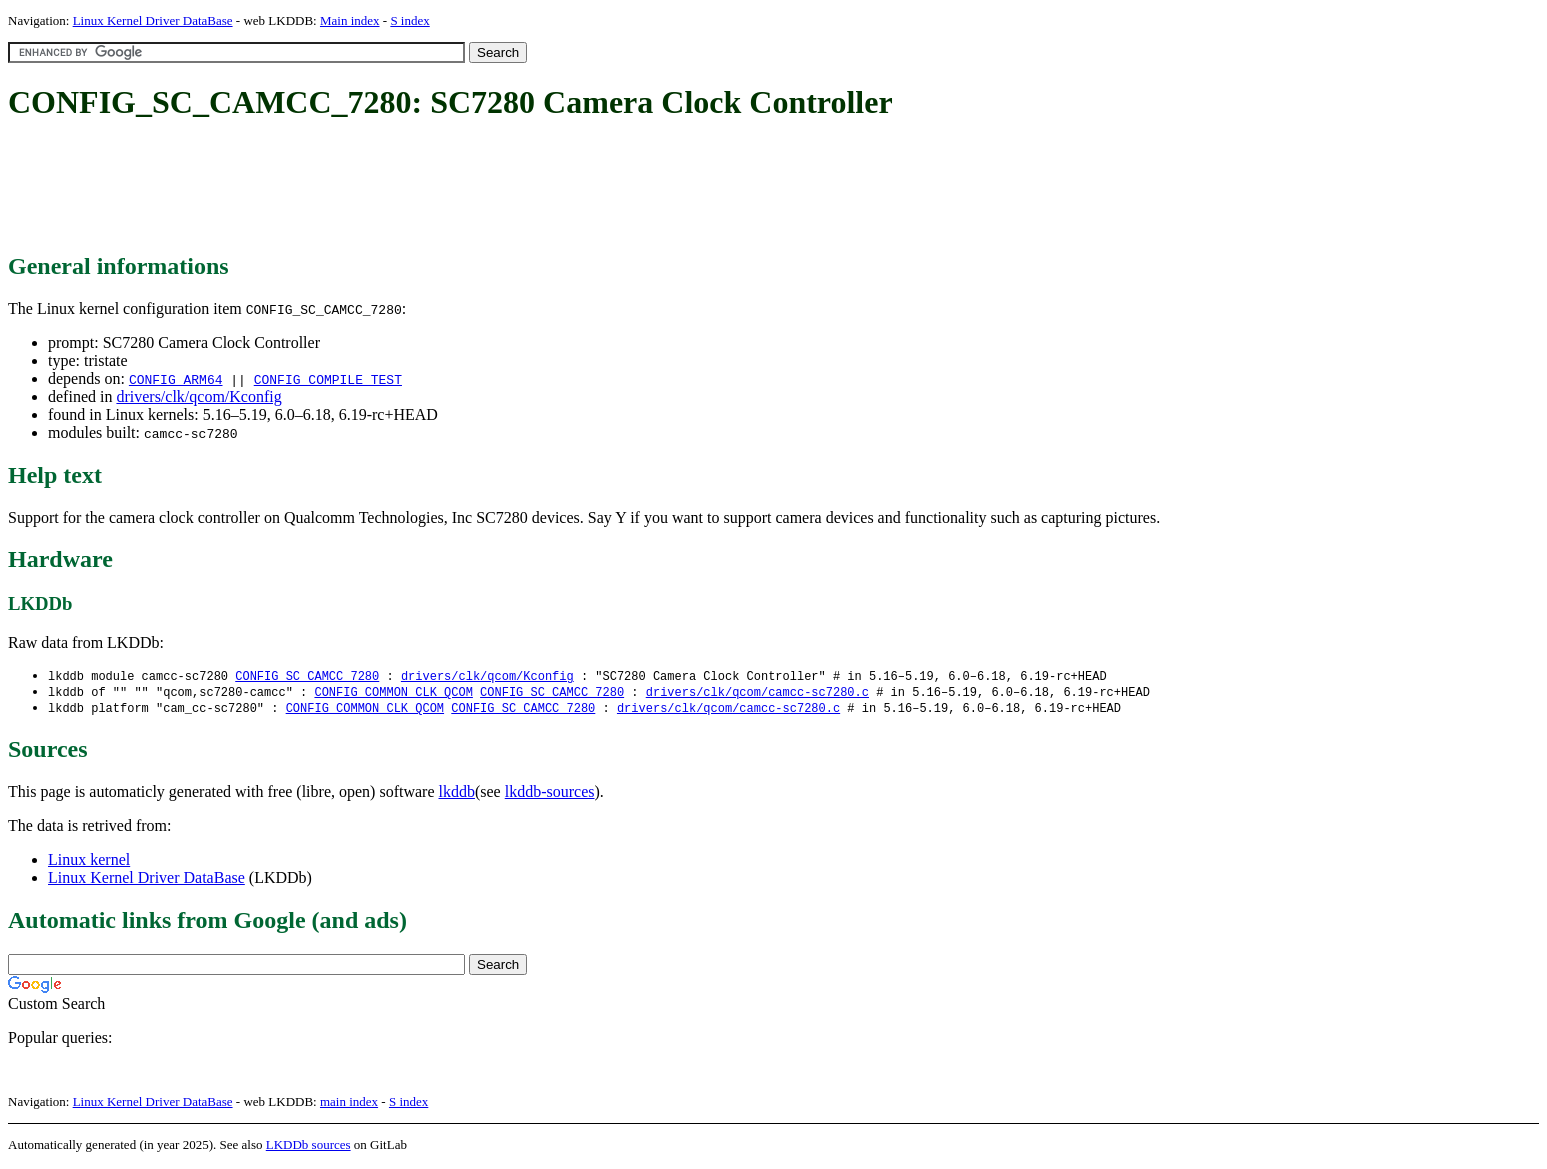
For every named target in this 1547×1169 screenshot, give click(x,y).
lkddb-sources (550, 794)
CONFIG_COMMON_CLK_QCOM (393, 693)
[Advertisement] (372, 188)
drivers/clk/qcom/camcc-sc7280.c (757, 693)
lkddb (457, 794)
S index (409, 20)
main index (349, 1104)
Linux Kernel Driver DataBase (153, 20)
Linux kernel (89, 862)
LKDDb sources (308, 1147)
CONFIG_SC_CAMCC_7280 (307, 676)
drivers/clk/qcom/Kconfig (198, 396)
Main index (350, 20)
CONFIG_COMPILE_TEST (328, 379)
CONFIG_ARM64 (176, 379)
